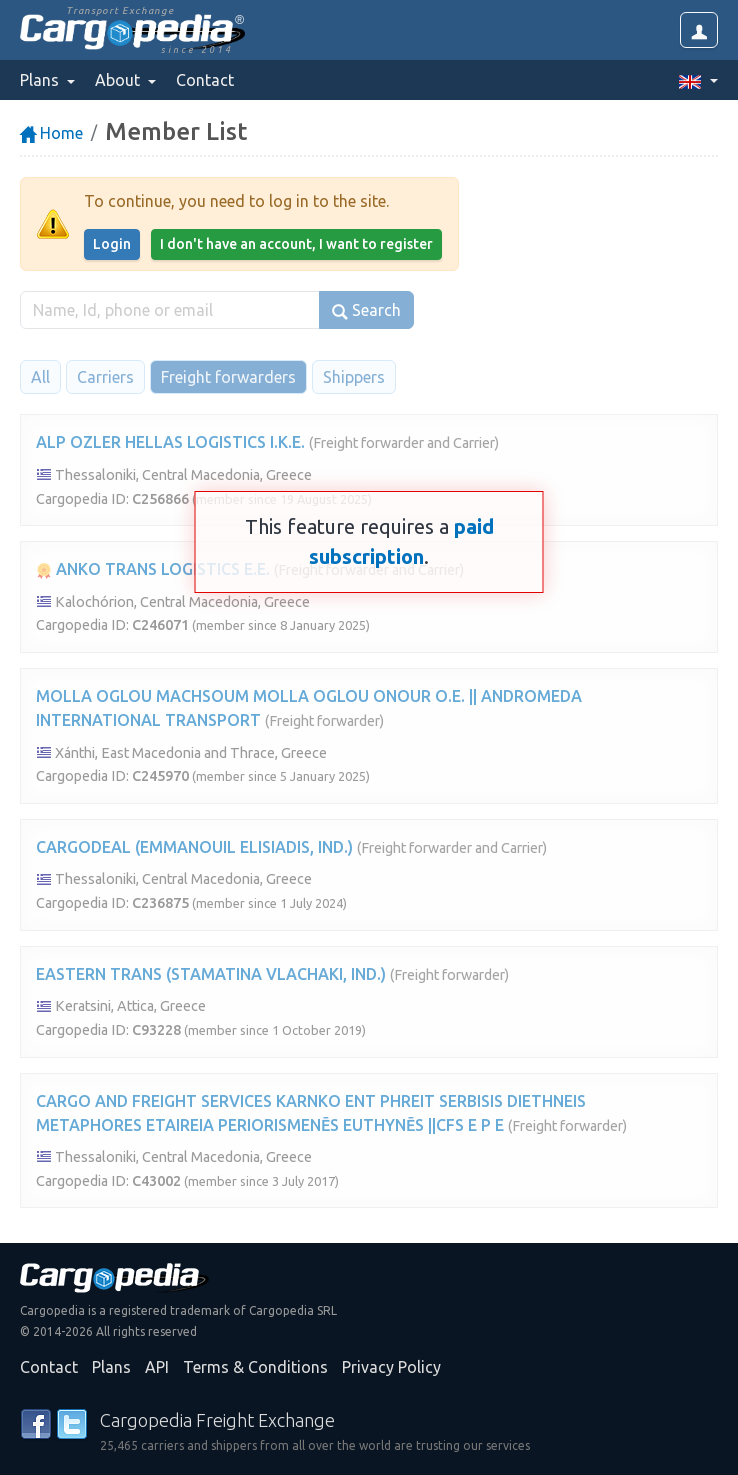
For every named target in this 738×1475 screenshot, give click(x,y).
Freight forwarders (228, 377)
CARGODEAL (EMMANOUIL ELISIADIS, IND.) (194, 847)
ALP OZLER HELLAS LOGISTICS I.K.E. (170, 442)
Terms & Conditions (255, 1367)
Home (51, 133)
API (157, 1367)
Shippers (354, 377)
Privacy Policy (391, 1367)
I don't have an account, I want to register (296, 244)
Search (366, 310)
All (40, 377)
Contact (205, 80)
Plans (111, 1367)
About (119, 80)
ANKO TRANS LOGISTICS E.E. (153, 569)
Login (112, 244)
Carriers (105, 377)
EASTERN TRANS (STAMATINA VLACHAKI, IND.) (211, 974)
